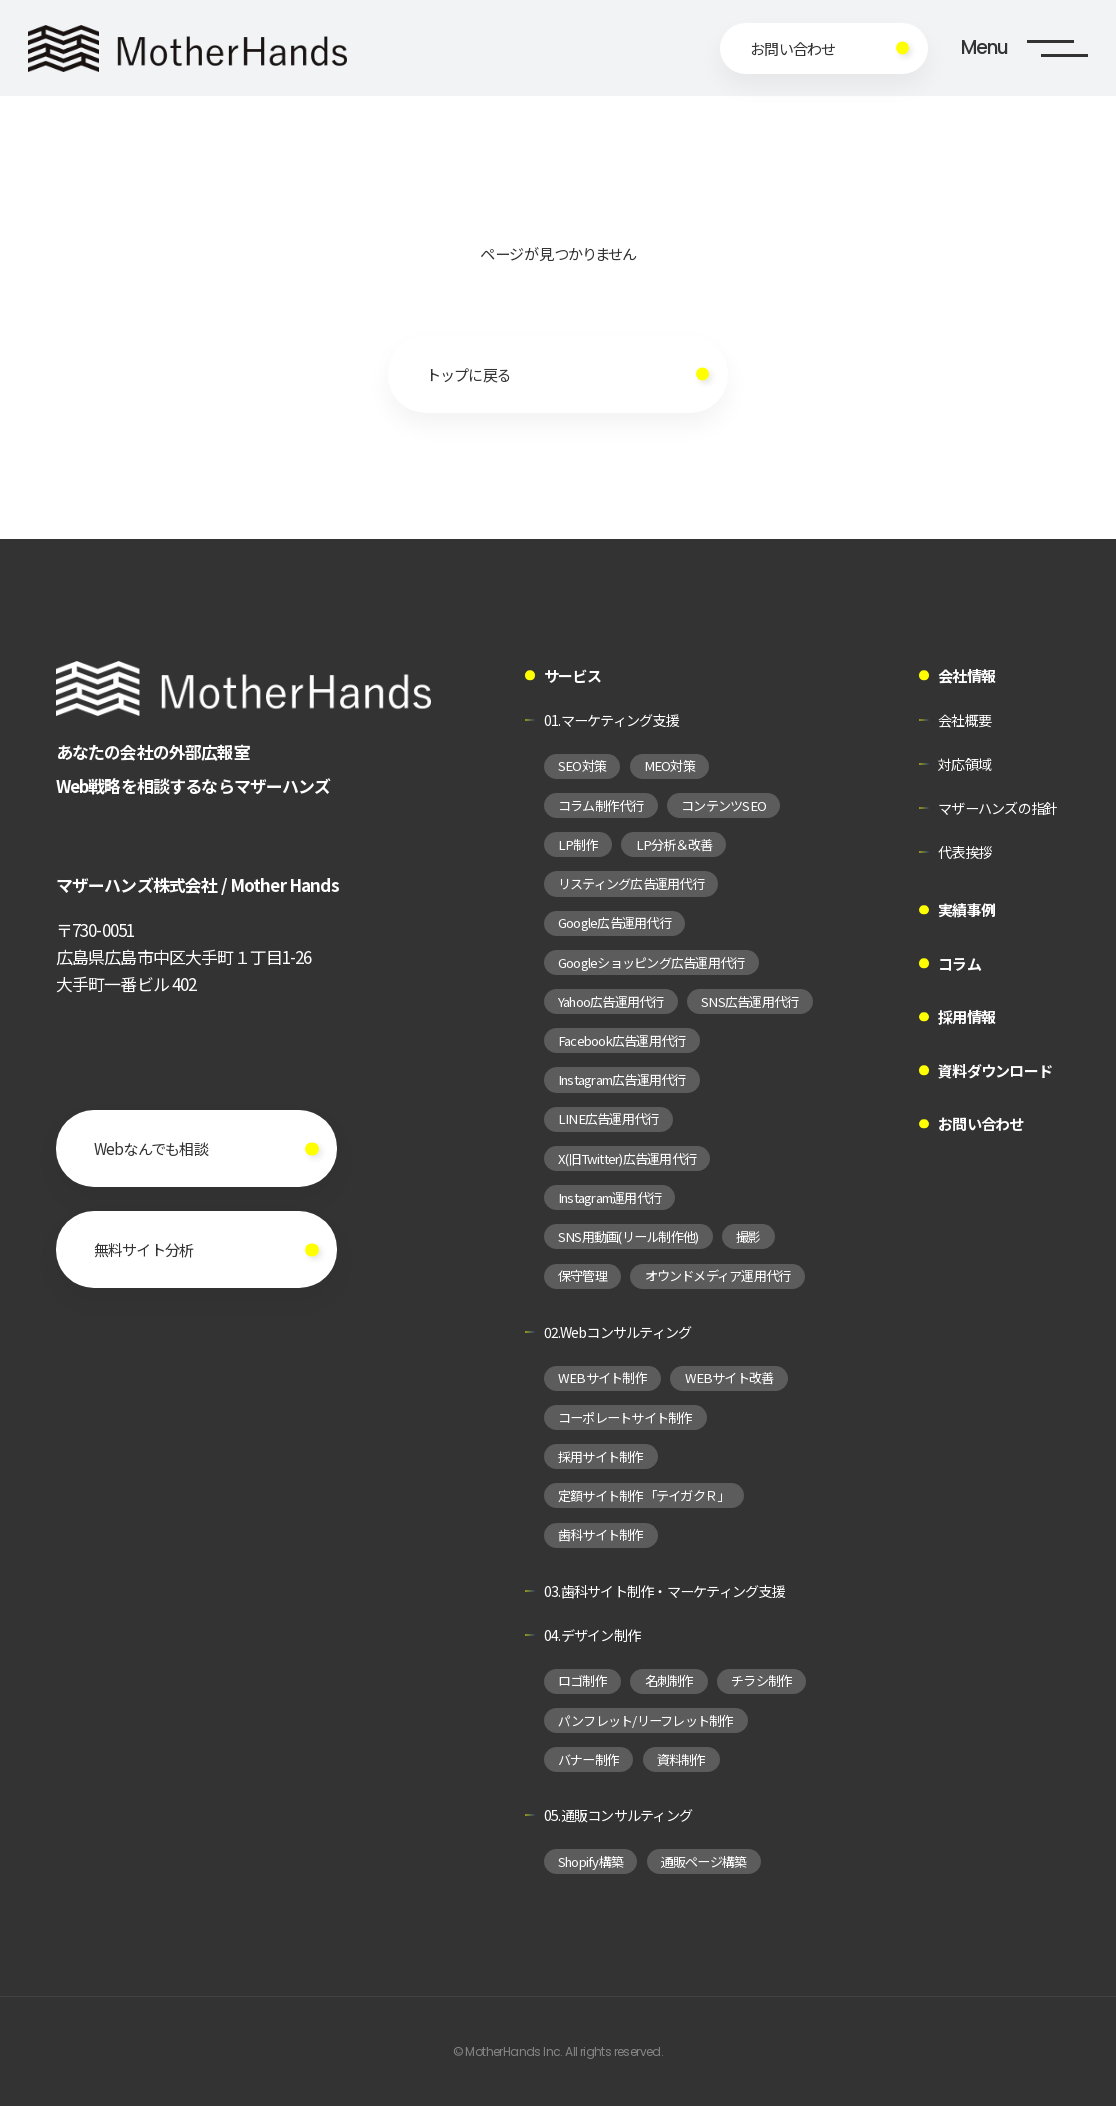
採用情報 (966, 1016)
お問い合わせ (981, 1123)
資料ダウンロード (995, 1070)
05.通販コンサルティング (618, 1815)
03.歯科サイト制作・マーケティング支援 (664, 1591)
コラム (959, 963)
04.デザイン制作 (592, 1635)
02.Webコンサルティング (618, 1332)
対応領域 (964, 764)
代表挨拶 (964, 852)
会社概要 (964, 720)
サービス (572, 675)
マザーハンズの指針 (997, 808)
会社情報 (966, 675)
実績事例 (966, 909)
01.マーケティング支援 (611, 720)
